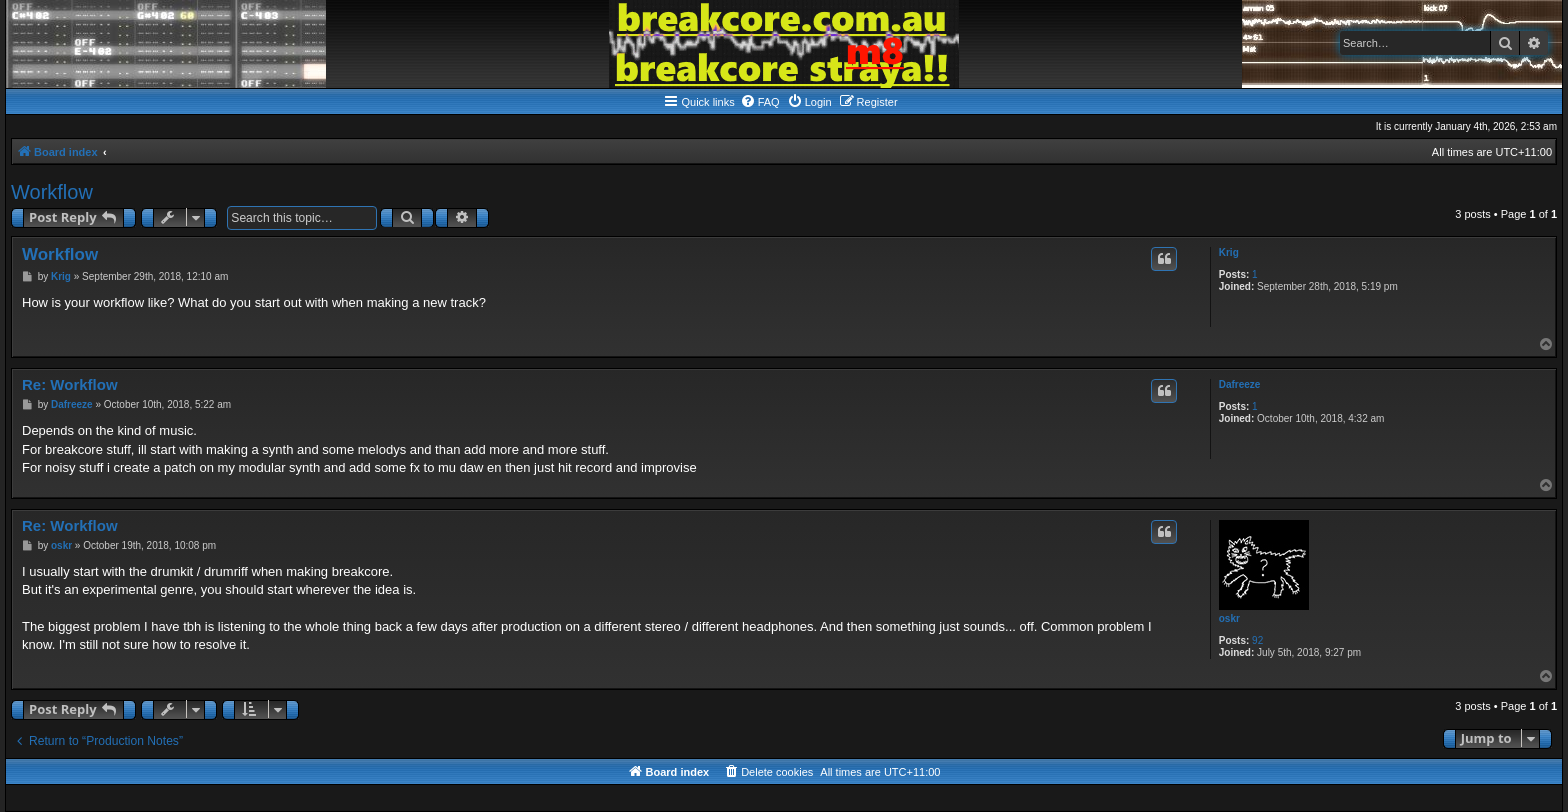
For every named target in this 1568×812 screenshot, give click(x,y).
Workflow (52, 192)
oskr (1229, 618)
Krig (1229, 252)
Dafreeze (1240, 384)
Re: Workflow (70, 384)
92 (1257, 640)
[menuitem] (760, 102)
